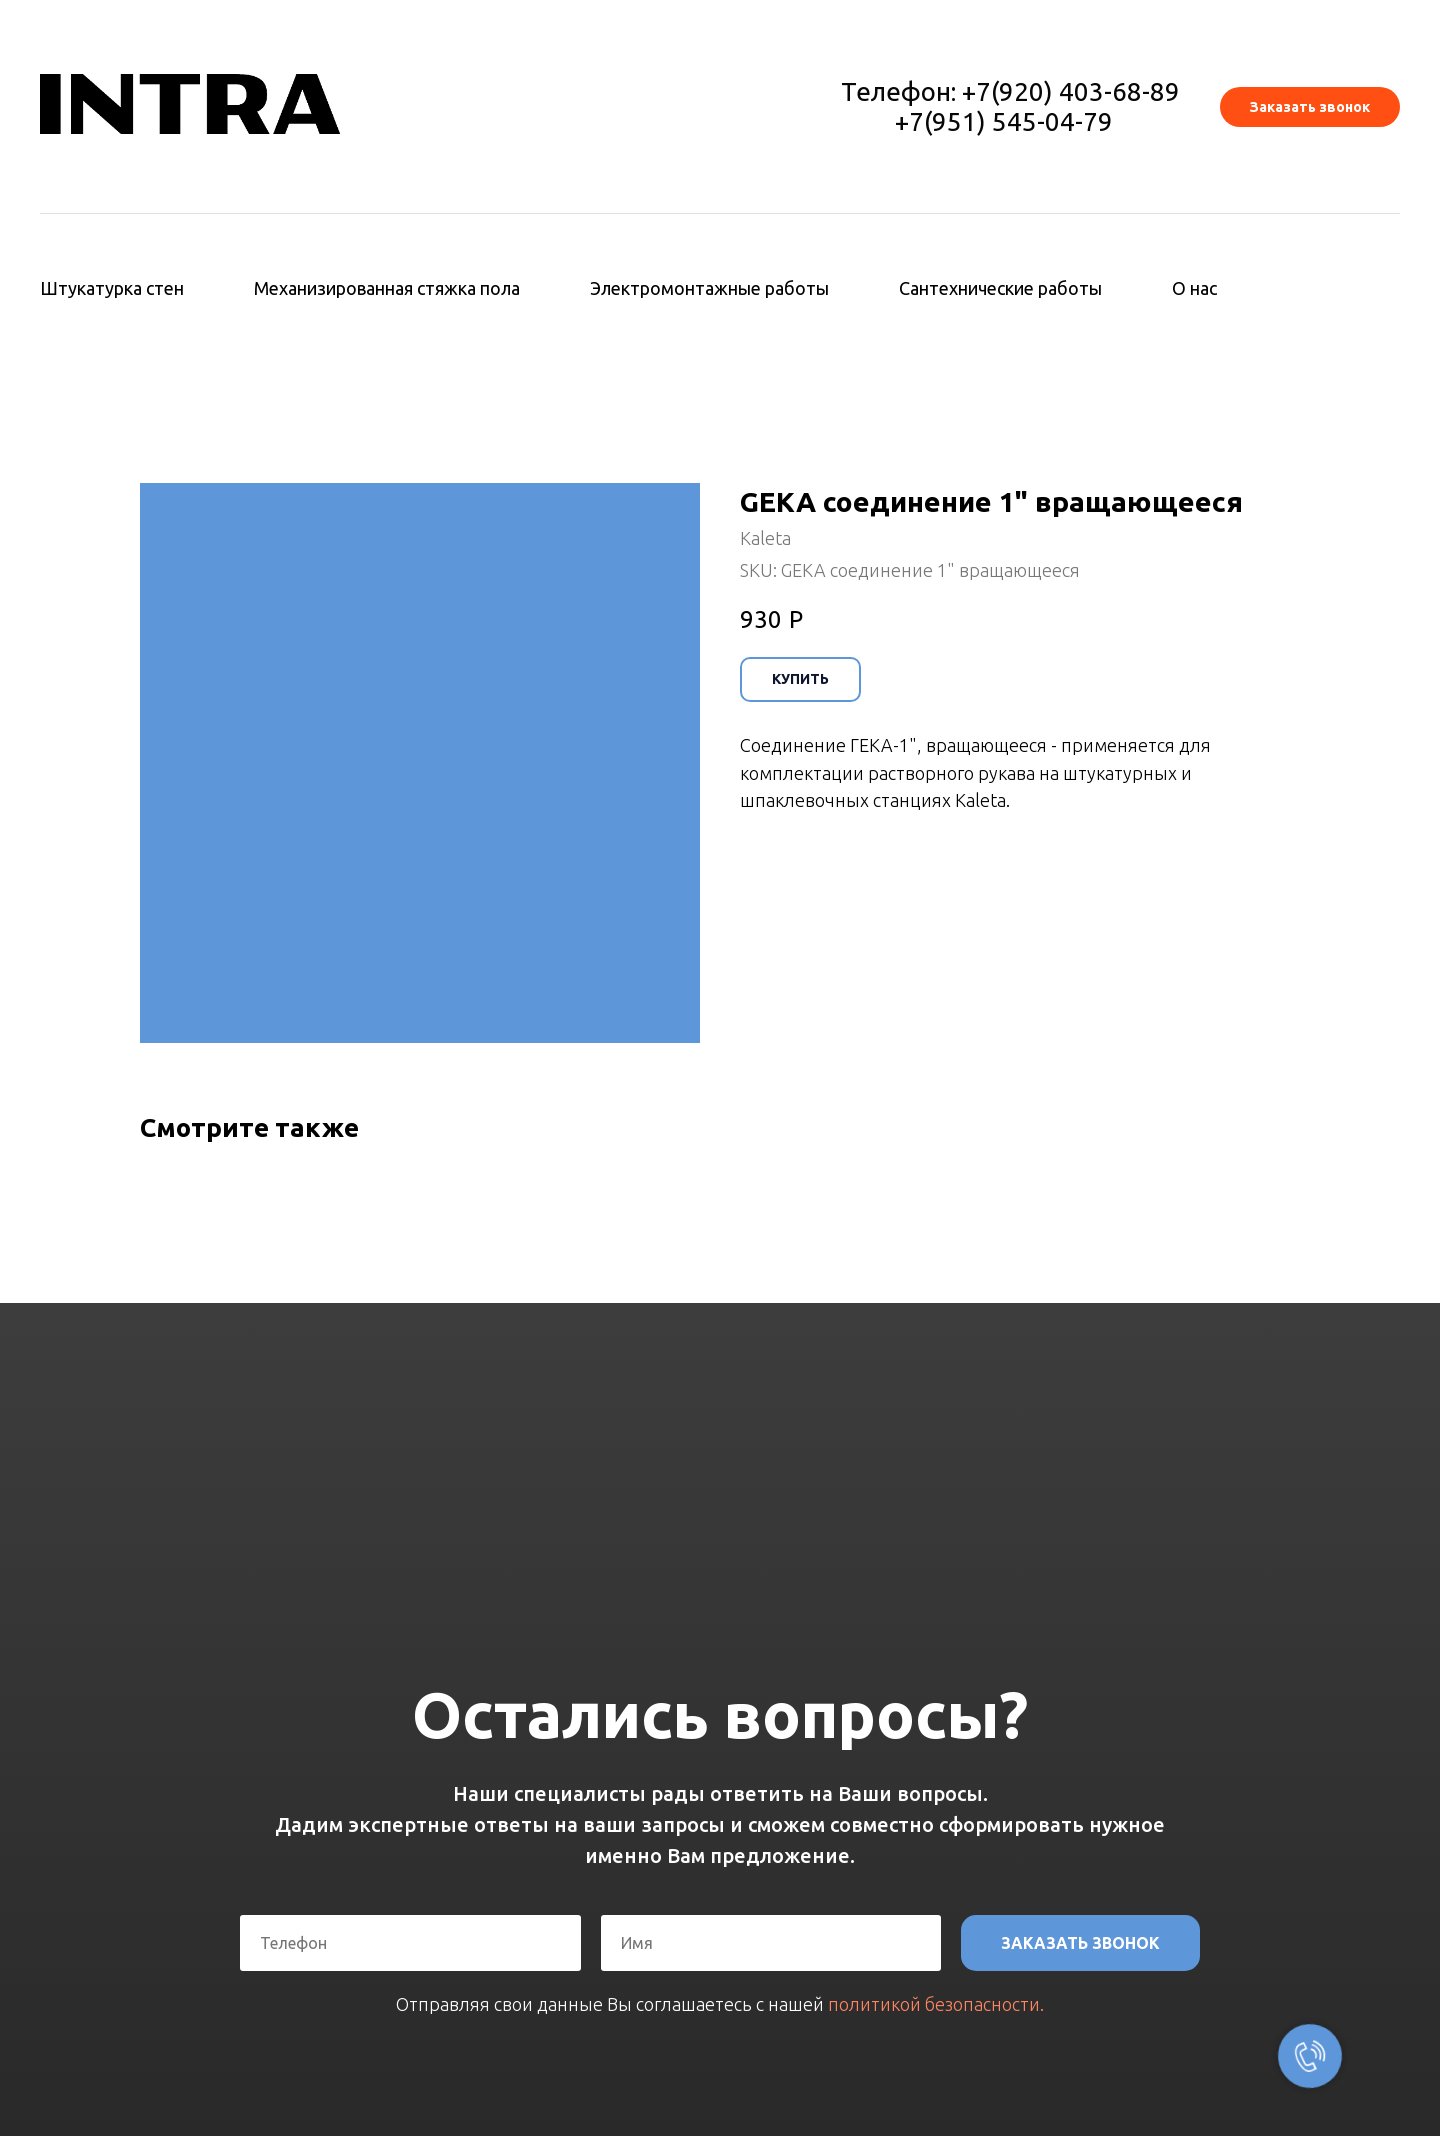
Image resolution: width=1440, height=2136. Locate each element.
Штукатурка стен (112, 288)
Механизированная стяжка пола (387, 288)
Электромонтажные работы (709, 288)
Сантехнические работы (1000, 288)
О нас (1194, 288)
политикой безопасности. (936, 2004)
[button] (1310, 107)
